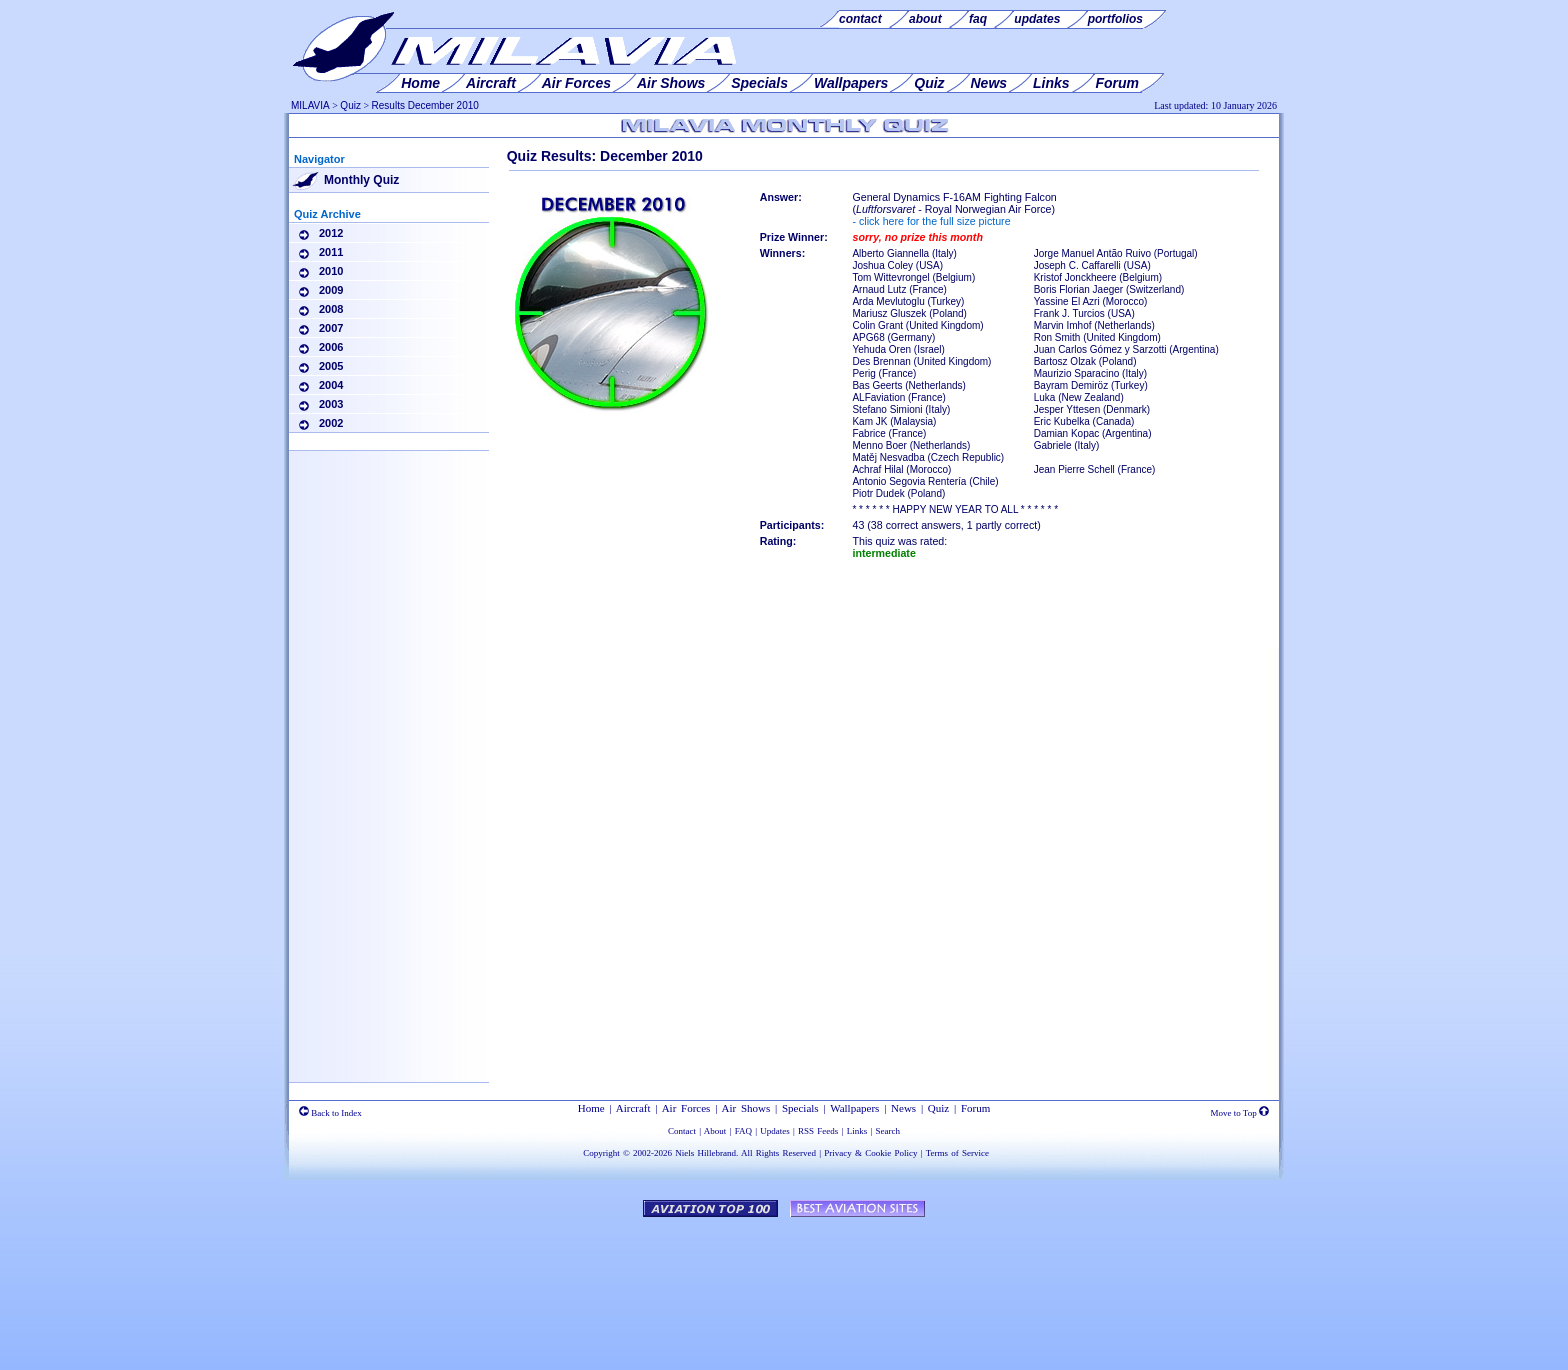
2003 (331, 404)
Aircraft (633, 1108)
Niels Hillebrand (705, 1153)
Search (888, 1131)
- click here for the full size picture (931, 221)
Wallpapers (854, 1108)
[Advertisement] (389, 770)
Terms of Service (957, 1153)
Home (591, 1108)
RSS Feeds (818, 1131)
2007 (331, 328)
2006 (331, 347)
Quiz (350, 105)
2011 (331, 252)
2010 (331, 271)
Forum (975, 1108)
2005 (331, 366)
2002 (331, 423)
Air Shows (746, 1108)
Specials (800, 1108)
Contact (682, 1131)
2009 (331, 290)
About (715, 1131)
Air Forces (686, 1108)
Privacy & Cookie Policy (870, 1153)
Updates (775, 1131)
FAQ (743, 1131)
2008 (331, 309)
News (903, 1108)
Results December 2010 (425, 105)
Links (857, 1131)
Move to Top (1240, 1113)
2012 (331, 233)
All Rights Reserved (778, 1153)
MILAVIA (310, 105)
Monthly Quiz (361, 180)
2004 (331, 385)
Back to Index (330, 1113)
